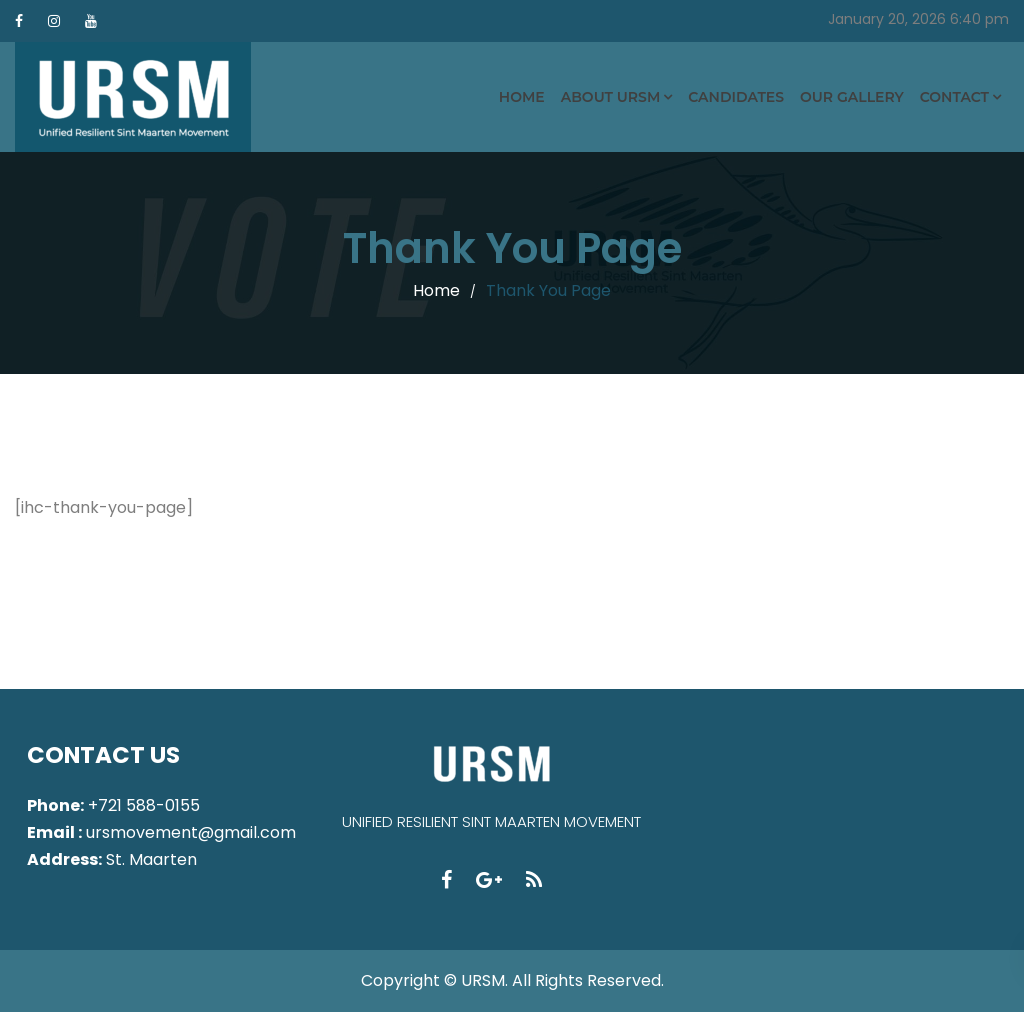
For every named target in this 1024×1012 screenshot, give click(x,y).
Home (522, 97)
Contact (954, 97)
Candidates (736, 97)
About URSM (611, 97)
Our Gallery (852, 97)
